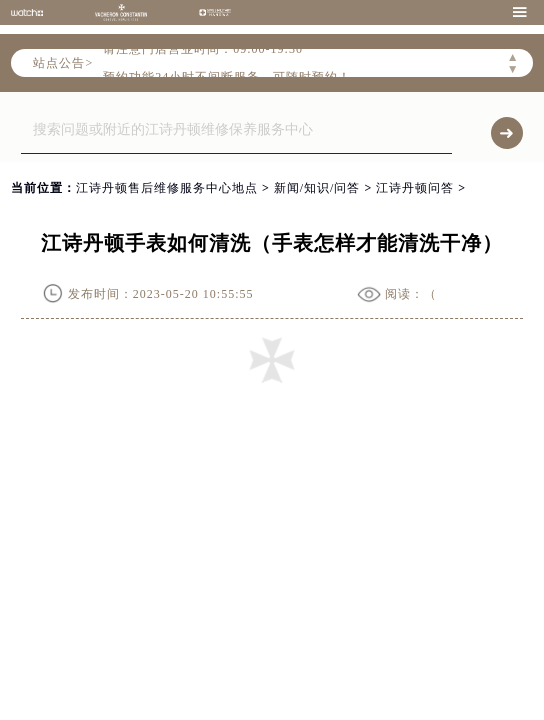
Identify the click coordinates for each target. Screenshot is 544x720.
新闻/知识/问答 (317, 188)
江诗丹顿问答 (415, 188)
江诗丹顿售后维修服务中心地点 (167, 188)
